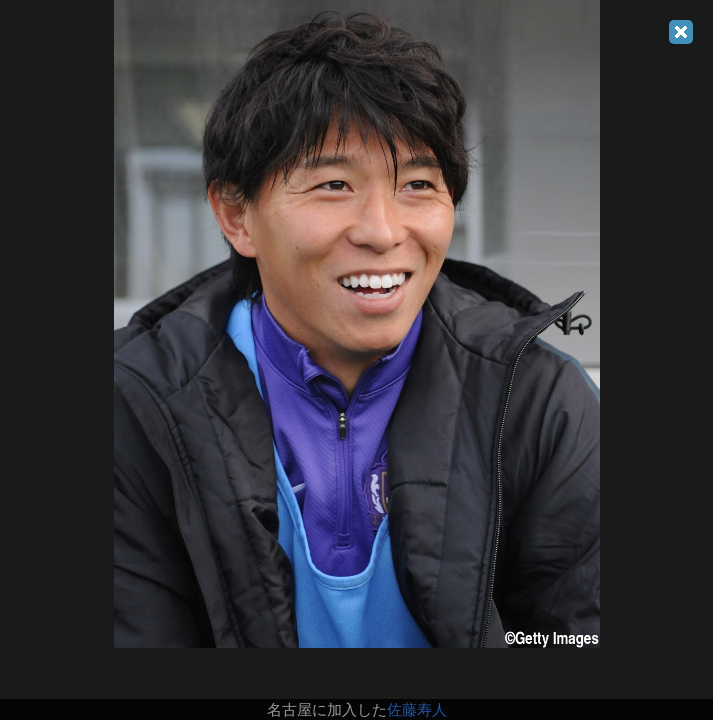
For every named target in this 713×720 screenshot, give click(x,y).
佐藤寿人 (417, 709)
